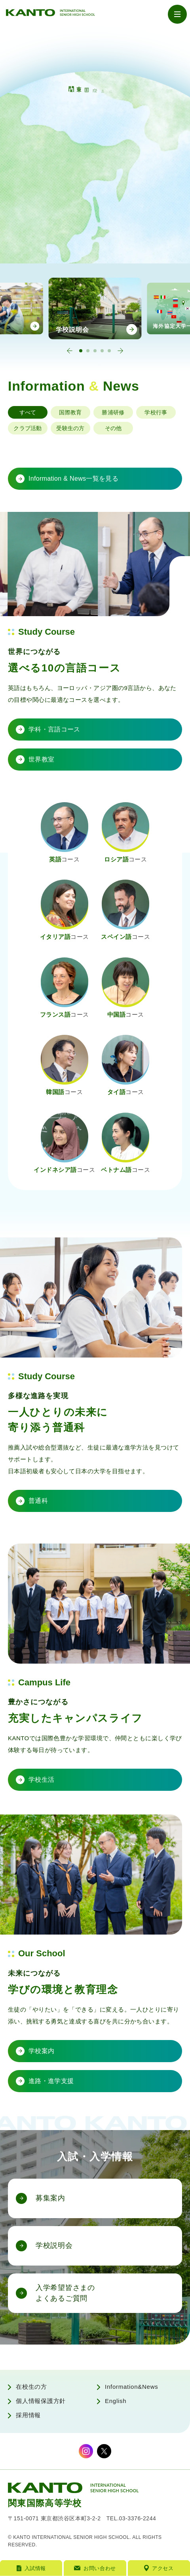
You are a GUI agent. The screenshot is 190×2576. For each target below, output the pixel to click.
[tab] (80, 350)
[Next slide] (120, 350)
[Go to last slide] (69, 350)
